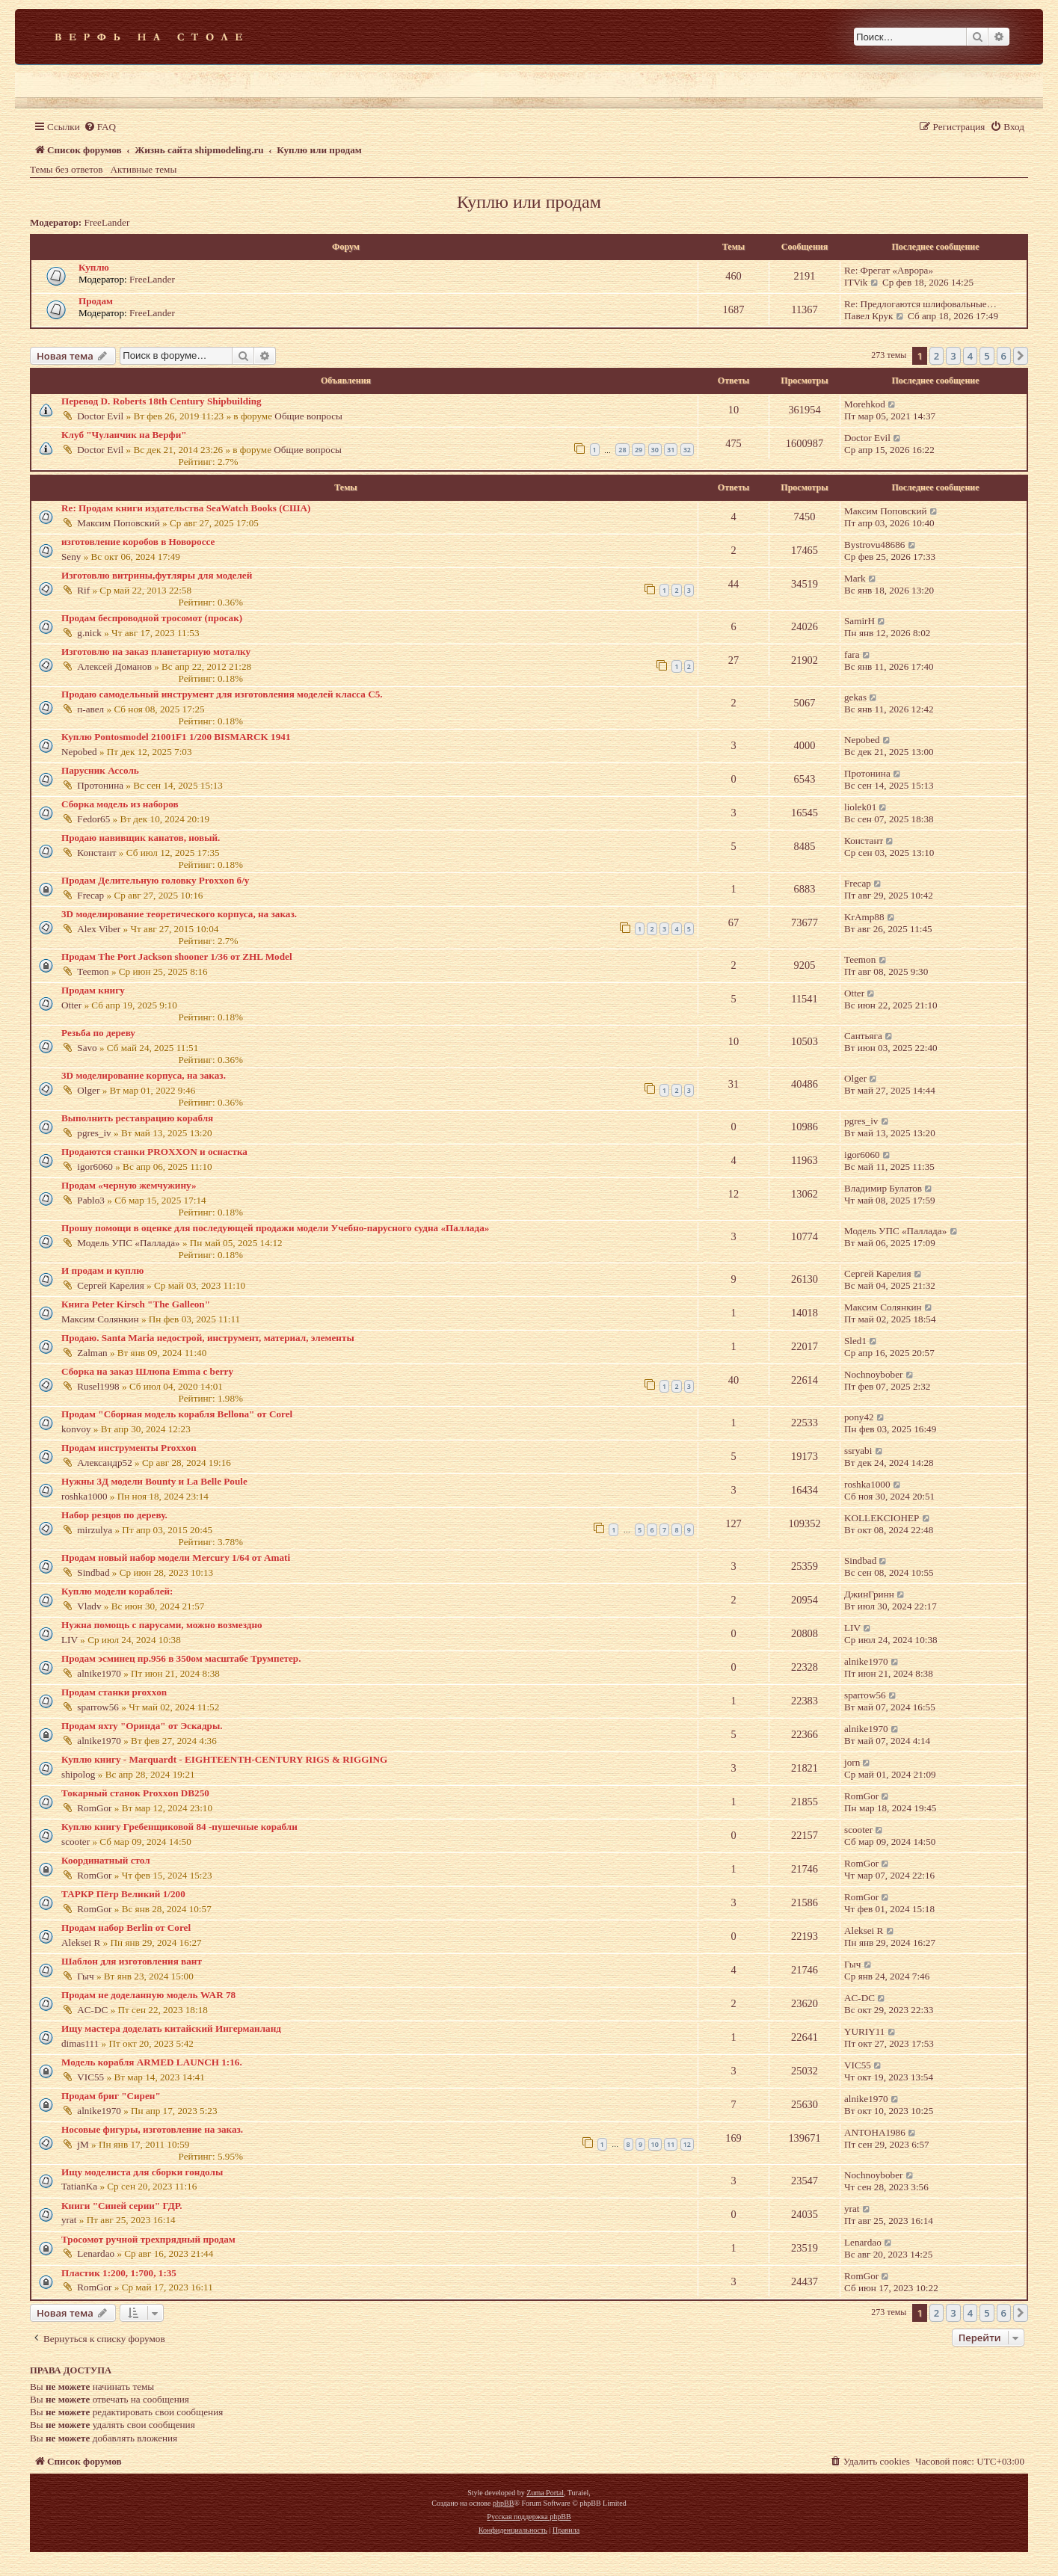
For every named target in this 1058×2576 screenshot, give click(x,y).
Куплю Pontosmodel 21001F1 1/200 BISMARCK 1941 (176, 736)
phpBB (503, 2503)
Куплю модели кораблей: (117, 1591)
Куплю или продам (529, 202)
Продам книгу (93, 990)
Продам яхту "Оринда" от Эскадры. (142, 1725)
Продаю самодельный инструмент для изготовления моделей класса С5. (222, 694)
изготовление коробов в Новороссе (138, 541)
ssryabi (858, 1450)
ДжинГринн (869, 1594)
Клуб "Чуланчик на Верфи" (124, 434)
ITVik (855, 282)
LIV (69, 1639)
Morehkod (864, 404)
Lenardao (95, 2253)
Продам (96, 300)
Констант (96, 852)
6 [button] (1003, 356)
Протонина (100, 785)
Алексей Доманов (114, 666)
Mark (855, 578)
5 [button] (986, 356)
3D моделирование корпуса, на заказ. (143, 1075)
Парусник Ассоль (100, 770)
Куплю (94, 267)
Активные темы (144, 169)
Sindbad (93, 1572)
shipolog (78, 1774)
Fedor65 (93, 819)
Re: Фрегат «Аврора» (888, 270)
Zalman (92, 1352)
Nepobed (79, 751)
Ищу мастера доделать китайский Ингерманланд (171, 2028)
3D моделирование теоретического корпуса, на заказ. (179, 913)
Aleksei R (80, 1942)
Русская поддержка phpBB (528, 2516)
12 (687, 2144)
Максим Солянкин (100, 1319)
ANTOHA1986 (874, 2132)
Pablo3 (91, 1200)
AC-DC (92, 2009)
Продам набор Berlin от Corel (126, 1927)
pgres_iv (94, 1132)
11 (670, 2144)
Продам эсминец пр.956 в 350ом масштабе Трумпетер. (181, 1658)
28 (622, 450)
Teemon (92, 971)
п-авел (90, 709)
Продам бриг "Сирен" (111, 2095)
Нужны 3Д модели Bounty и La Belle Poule (154, 1481)
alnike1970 (99, 1673)
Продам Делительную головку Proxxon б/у (155, 880)
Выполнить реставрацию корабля (137, 1118)
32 (687, 450)
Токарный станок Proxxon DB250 (135, 1793)
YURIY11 (864, 2031)
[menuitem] (100, 127)
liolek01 (860, 807)
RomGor (94, 1808)
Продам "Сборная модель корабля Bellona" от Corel (176, 1414)
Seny (71, 556)
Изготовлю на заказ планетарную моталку (155, 651)
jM (82, 2144)
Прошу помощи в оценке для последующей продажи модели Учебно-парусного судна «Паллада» (275, 1227)
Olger (88, 1090)
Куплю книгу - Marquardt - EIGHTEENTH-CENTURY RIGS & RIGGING (224, 1759)
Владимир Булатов (883, 1188)
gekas (855, 697)
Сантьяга (863, 1035)
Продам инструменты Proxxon (129, 1447)
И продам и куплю (102, 1270)
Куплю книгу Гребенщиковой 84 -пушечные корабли (179, 1826)
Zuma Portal (545, 2493)
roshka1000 (84, 1496)
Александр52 (104, 1462)
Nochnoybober (873, 1374)
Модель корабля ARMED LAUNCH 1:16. (151, 2062)
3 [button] (953, 356)
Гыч (85, 1976)
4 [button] (970, 356)
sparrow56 (98, 1707)
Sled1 (855, 1340)
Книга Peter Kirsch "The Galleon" (135, 1304)
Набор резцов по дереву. (114, 1514)
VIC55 (90, 2077)
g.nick (89, 632)
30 (655, 450)
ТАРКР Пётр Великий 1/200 (123, 1893)
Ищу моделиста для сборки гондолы (142, 2172)
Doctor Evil (100, 416)
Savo (86, 1047)
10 (655, 2144)
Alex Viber (98, 928)
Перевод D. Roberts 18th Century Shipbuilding (161, 401)
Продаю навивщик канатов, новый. (140, 837)
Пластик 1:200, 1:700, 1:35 (118, 2272)
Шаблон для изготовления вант (131, 1961)
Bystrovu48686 (874, 544)
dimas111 (80, 2043)
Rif (83, 590)
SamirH (859, 620)
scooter (75, 1841)
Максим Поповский (118, 523)
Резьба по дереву (98, 1032)
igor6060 (95, 1166)
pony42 (859, 1417)
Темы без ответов (66, 169)
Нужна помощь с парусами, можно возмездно (161, 1624)
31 (670, 450)
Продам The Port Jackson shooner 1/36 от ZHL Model (176, 956)
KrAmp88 (864, 916)
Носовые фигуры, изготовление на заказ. (152, 2129)
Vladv (89, 1606)
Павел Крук (868, 315)
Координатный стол (105, 1860)
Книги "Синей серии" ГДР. (121, 2205)
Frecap (90, 895)
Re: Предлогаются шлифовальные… (920, 303)
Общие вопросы (308, 416)
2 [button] (936, 356)
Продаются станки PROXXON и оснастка (154, 1151)
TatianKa (79, 2186)
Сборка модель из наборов (120, 804)
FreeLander (107, 222)
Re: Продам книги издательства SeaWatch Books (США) (186, 508)
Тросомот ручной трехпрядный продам (148, 2239)
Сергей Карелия (110, 1285)
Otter (71, 1005)
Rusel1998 (98, 1386)
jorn (852, 1762)
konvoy (76, 1429)
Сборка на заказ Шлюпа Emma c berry (147, 1371)
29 (638, 450)
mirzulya (94, 1529)
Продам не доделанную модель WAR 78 (148, 1994)
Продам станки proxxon (114, 1692)
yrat (69, 2219)
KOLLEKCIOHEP (881, 1517)
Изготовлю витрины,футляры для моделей (156, 575)
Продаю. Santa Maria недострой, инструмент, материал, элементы (207, 1337)
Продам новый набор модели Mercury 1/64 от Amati (175, 1557)
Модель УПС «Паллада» (128, 1242)
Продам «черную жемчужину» (129, 1185)
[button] (1020, 356)
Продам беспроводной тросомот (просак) (151, 617)
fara (852, 654)
